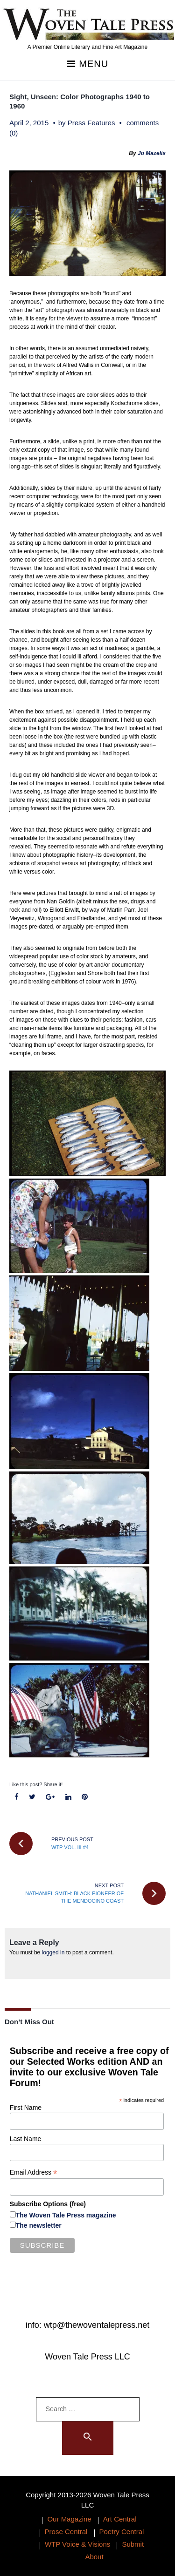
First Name (26, 2107)
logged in (53, 1952)
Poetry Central (121, 2531)
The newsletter (39, 2225)
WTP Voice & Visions (77, 2544)
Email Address (33, 2172)
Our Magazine (69, 2519)
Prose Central (66, 2531)
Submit (133, 2544)
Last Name (26, 2138)
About (94, 2557)
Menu (87, 64)
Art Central (120, 2519)
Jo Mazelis (152, 153)
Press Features (91, 123)
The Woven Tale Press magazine (66, 2215)
